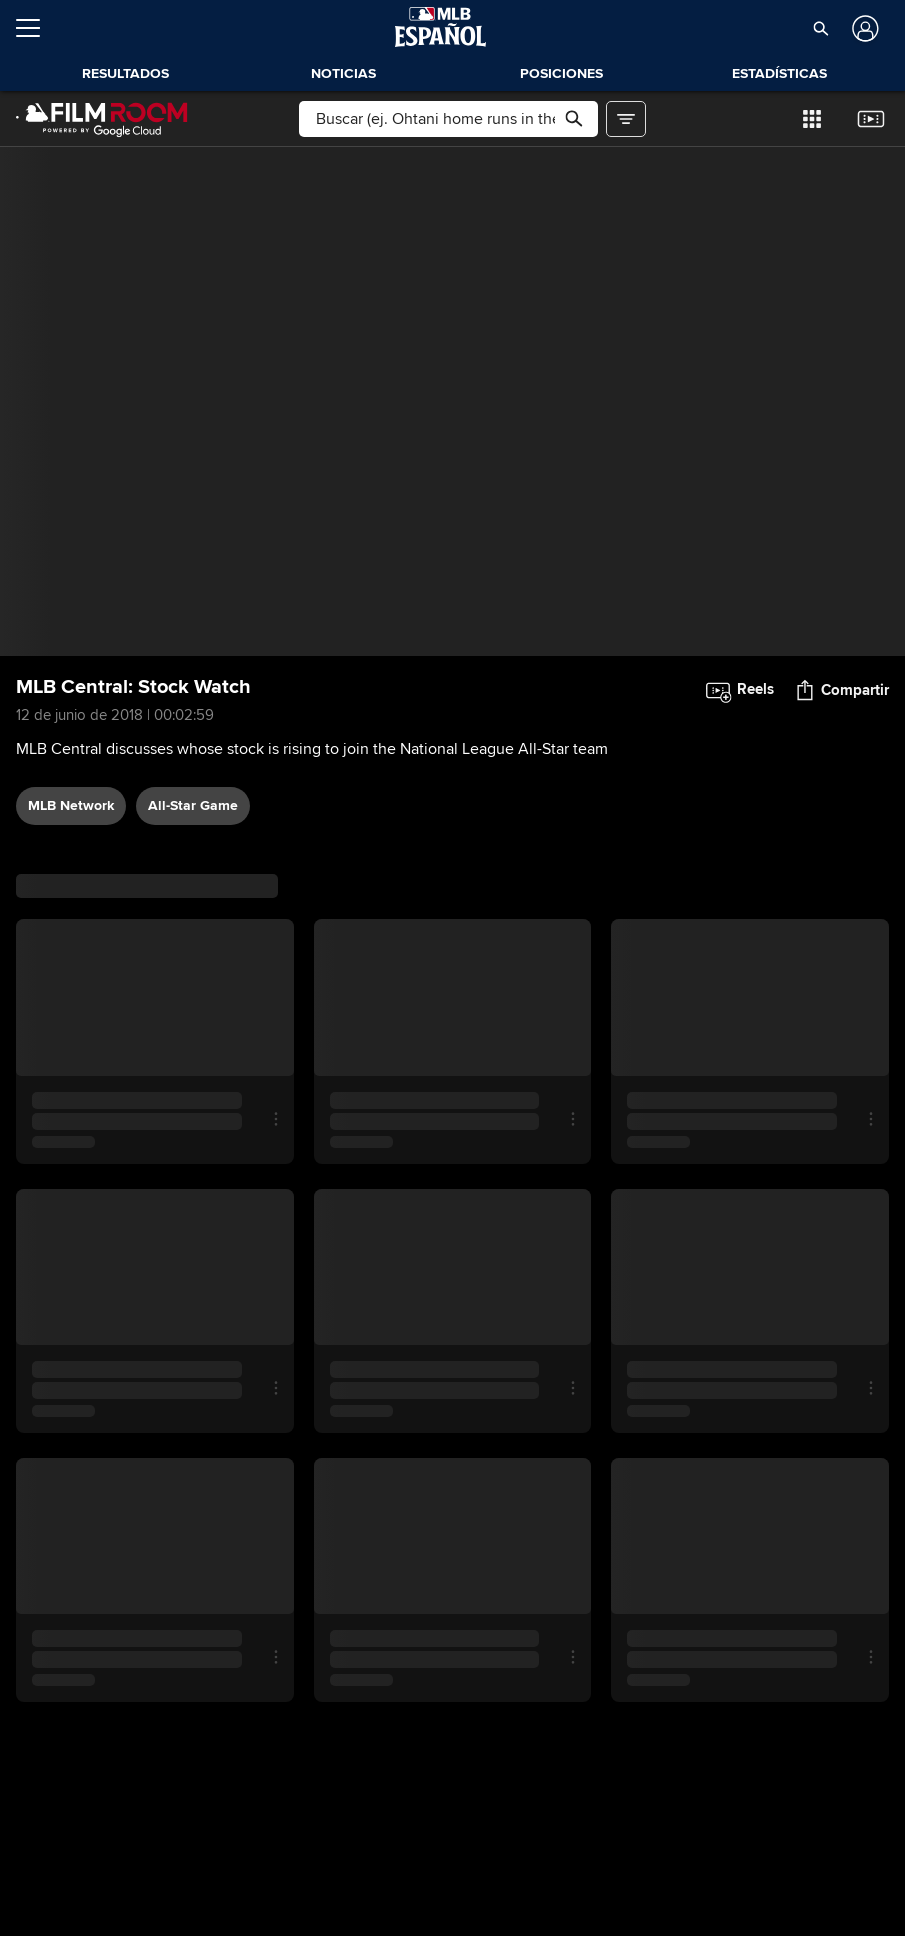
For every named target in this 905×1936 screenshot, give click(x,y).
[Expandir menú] (36, 28)
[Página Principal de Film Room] (102, 119)
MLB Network (71, 805)
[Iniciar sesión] (863, 28)
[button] (820, 28)
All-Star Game (193, 805)
